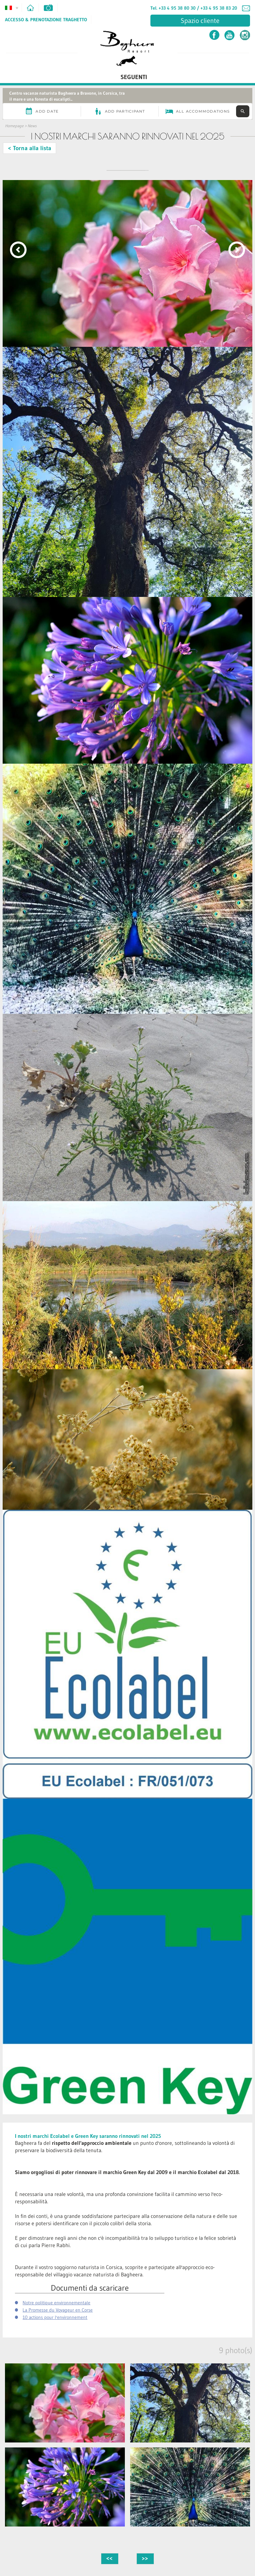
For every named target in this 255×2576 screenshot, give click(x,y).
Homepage (14, 125)
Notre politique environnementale (56, 2303)
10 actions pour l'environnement (55, 2317)
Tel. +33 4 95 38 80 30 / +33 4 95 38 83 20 (193, 8)
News (32, 125)
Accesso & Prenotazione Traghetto (46, 20)
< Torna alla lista (29, 148)
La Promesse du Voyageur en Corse (58, 2310)
